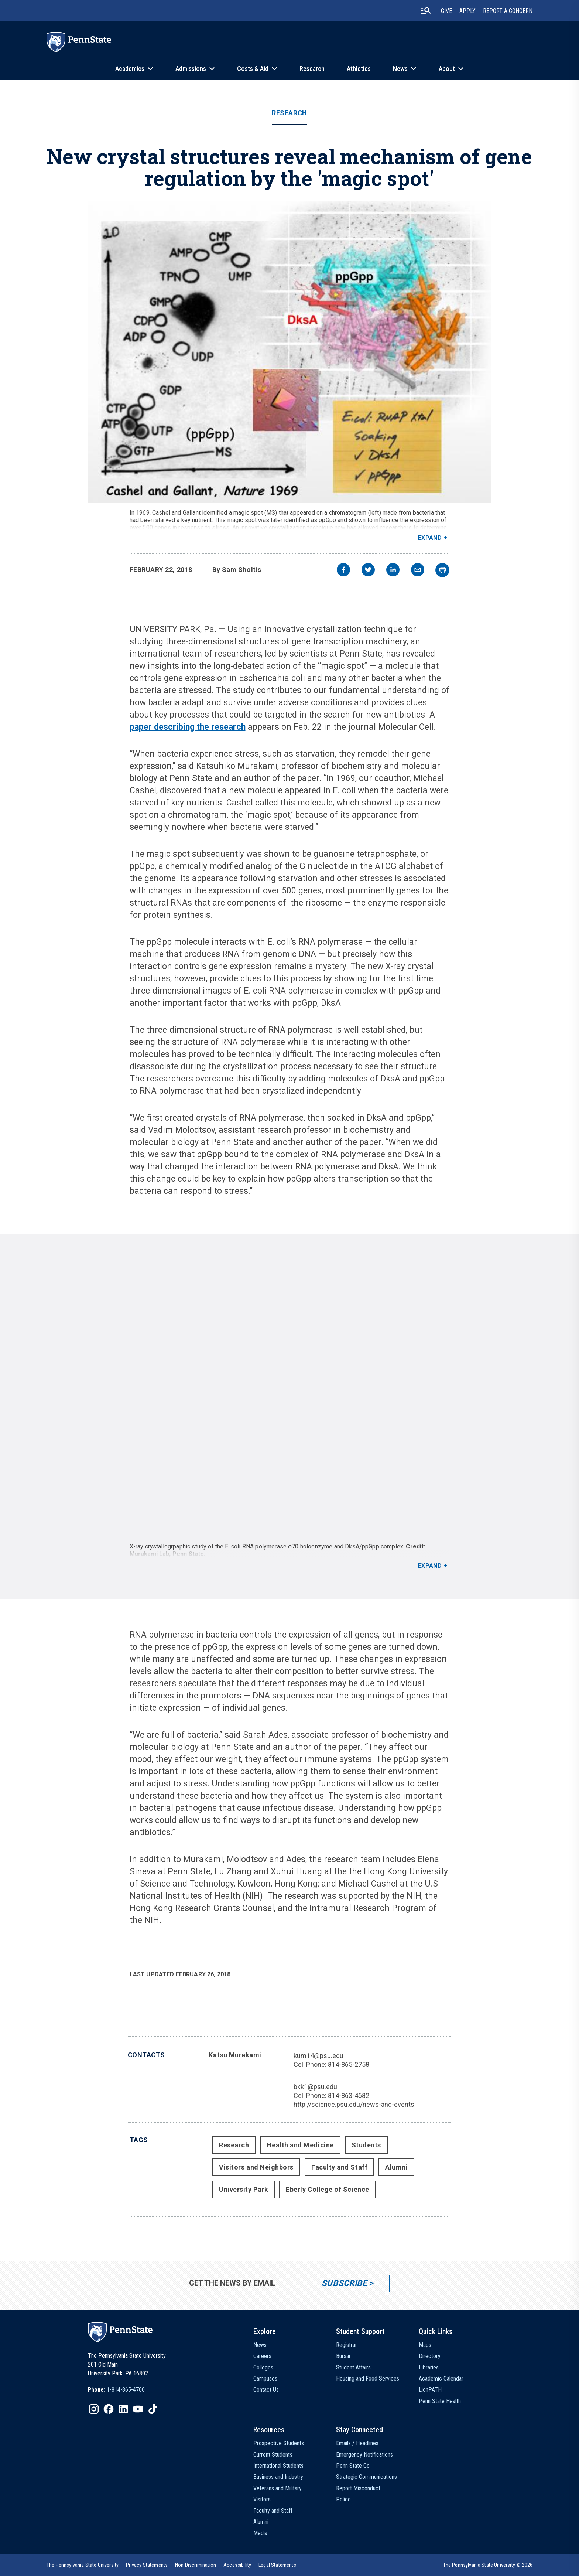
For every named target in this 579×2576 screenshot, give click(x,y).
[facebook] (343, 570)
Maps (425, 2344)
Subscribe (344, 2283)
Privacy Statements (147, 2565)
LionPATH (430, 2389)
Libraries (429, 2367)
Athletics (359, 68)
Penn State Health (440, 2401)
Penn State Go (353, 2465)
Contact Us (266, 2389)
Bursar (343, 2355)
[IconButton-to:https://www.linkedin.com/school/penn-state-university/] (123, 2409)
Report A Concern (507, 10)
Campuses (265, 2378)
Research (312, 68)
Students (366, 2145)
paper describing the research (188, 727)
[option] (116, 2389)
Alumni (396, 2167)
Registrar (346, 2344)
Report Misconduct (358, 2488)
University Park (243, 2189)
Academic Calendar (441, 2378)
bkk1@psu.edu (315, 2087)
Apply (467, 10)
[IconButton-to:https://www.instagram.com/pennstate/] (94, 2409)
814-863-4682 (348, 2095)
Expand (430, 537)
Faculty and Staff (339, 2167)
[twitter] (368, 570)
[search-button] (426, 10)
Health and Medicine (300, 2145)
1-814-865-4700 (126, 2389)
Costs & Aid (252, 68)
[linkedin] (393, 570)
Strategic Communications (366, 2476)
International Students (278, 2465)
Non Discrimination (195, 2565)
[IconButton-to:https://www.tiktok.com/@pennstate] (153, 2409)
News (400, 68)
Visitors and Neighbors (256, 2167)
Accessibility (237, 2565)
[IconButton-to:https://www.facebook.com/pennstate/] (108, 2409)
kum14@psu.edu (318, 2055)
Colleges (263, 2367)
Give (446, 10)
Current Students (272, 2454)
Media (260, 2532)
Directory (430, 2355)
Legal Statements (277, 2565)
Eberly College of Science (327, 2189)
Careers (262, 2355)
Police (343, 2499)
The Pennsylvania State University (83, 2565)
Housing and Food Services (367, 2378)
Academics (129, 68)
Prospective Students (278, 2443)
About (447, 68)
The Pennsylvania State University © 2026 (487, 2565)
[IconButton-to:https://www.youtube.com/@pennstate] (138, 2409)
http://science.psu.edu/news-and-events (354, 2104)
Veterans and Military (277, 2488)
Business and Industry (278, 2476)
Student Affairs (353, 2367)
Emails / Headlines (357, 2443)
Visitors (262, 2499)
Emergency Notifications (364, 2454)
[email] (417, 570)
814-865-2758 (348, 2064)
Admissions (190, 68)
